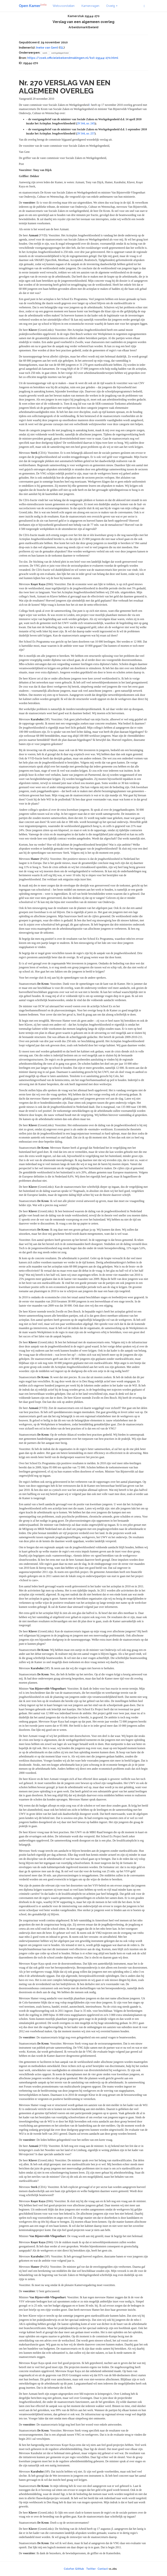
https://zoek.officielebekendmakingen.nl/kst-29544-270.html (72, 58)
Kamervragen (90, 6)
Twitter (91, 2568)
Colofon (69, 2568)
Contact (103, 2568)
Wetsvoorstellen (64, 6)
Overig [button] (111, 6)
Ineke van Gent (47, 47)
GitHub (79, 2568)
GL (62, 47)
